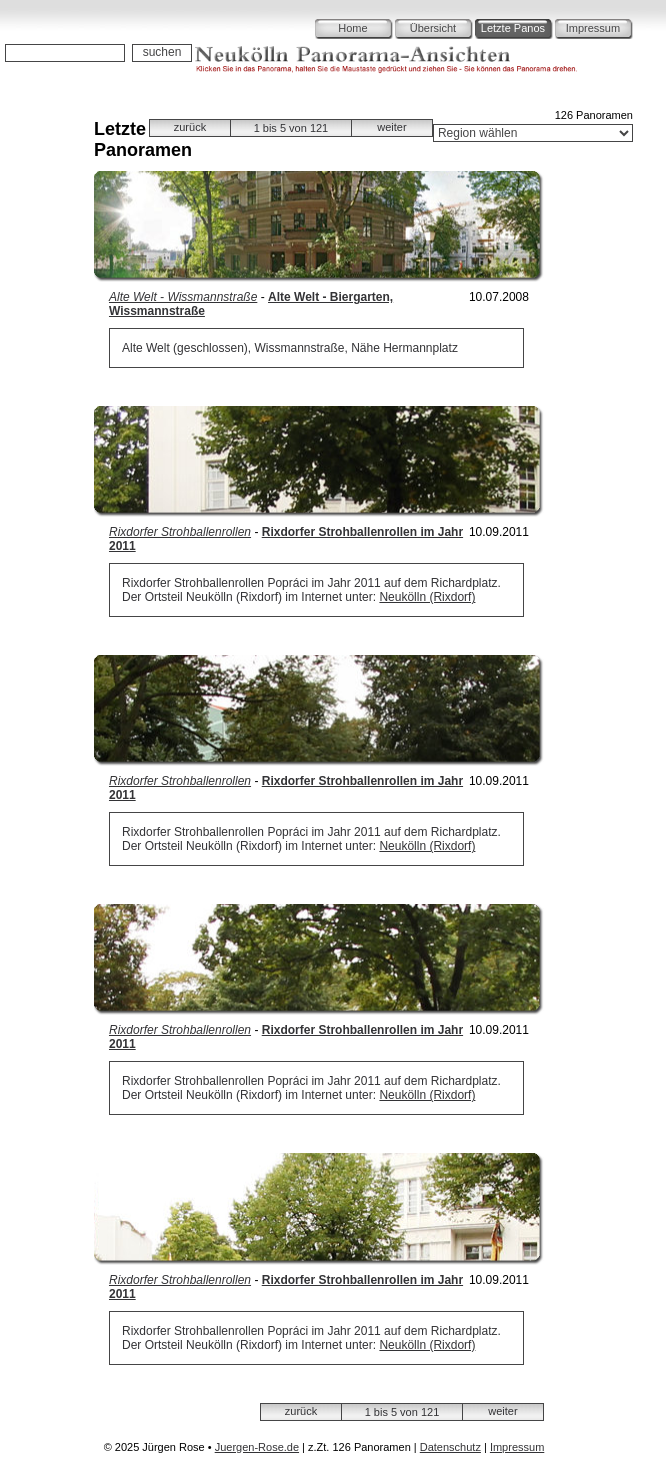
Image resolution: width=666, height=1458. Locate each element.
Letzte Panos (513, 28)
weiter (391, 127)
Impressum (593, 28)
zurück (190, 127)
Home (352, 28)
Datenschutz (450, 1447)
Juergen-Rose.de (257, 1447)
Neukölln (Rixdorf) (427, 597)
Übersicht (433, 28)
